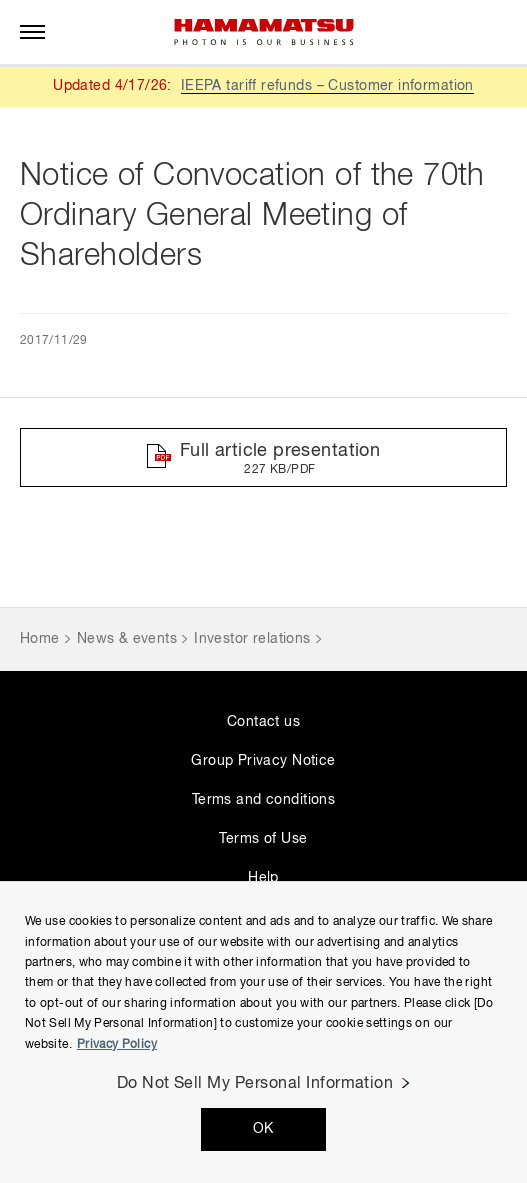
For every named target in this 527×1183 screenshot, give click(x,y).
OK (263, 1129)
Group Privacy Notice (263, 761)
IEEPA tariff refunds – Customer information (327, 86)
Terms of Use (263, 839)
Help (263, 878)
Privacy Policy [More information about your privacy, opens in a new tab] (117, 1045)
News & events (127, 639)
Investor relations (252, 639)
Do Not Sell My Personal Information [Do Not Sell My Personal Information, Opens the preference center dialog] (255, 1084)
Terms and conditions (263, 800)
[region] (263, 1032)
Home (40, 639)
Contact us (263, 722)
